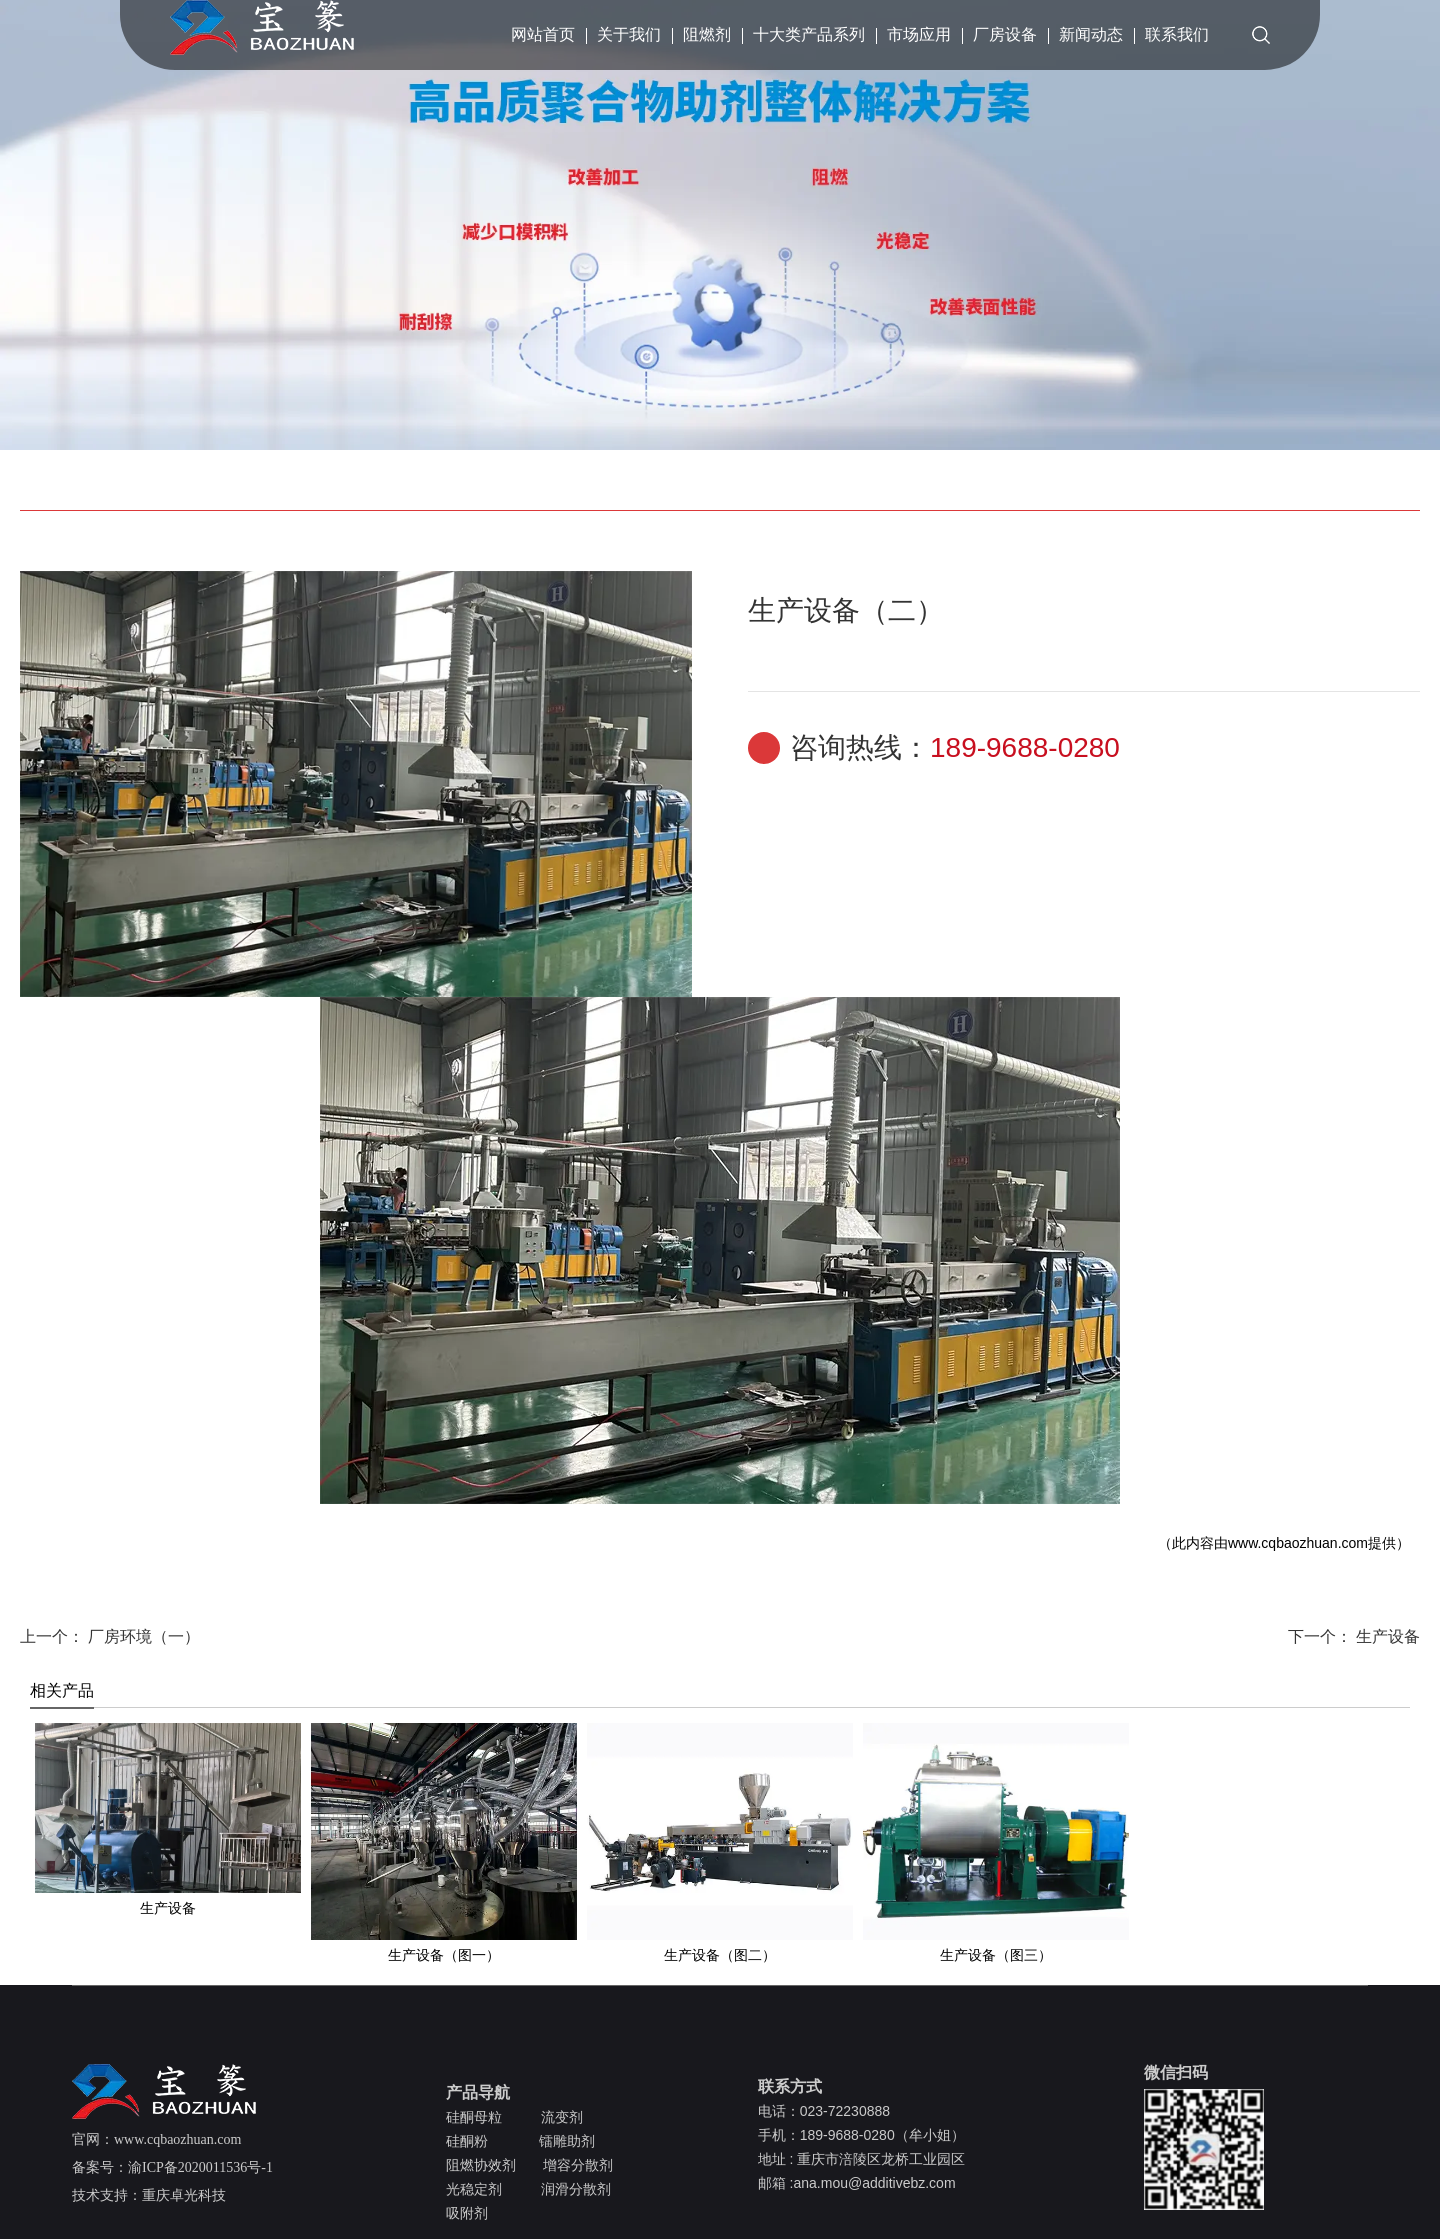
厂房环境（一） (142, 1636)
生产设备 (1386, 1636)
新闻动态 (1091, 34)
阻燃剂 (707, 34)
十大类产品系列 (809, 34)
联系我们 (1177, 34)
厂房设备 (1005, 34)
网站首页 (543, 34)
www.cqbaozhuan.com (1298, 1543)
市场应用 (919, 34)
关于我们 (629, 34)
